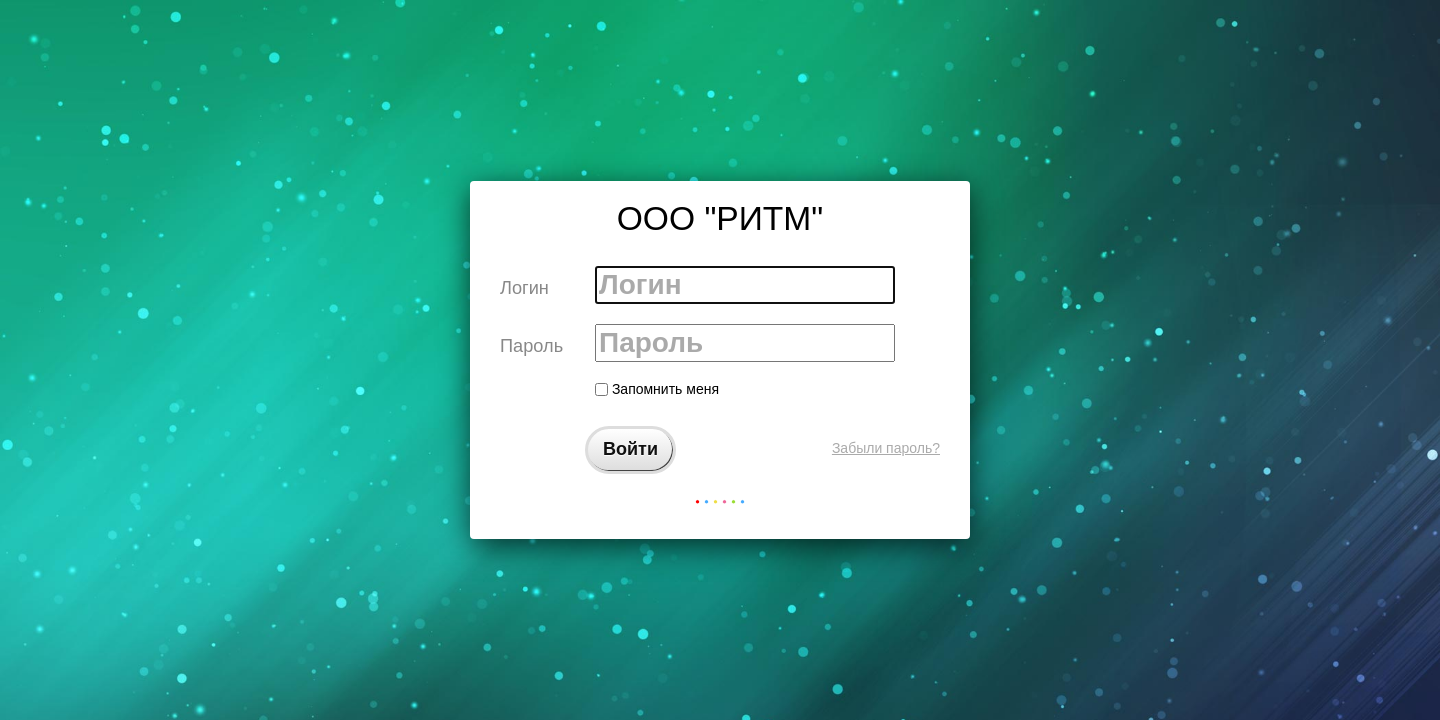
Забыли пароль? (886, 448)
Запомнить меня (657, 389)
